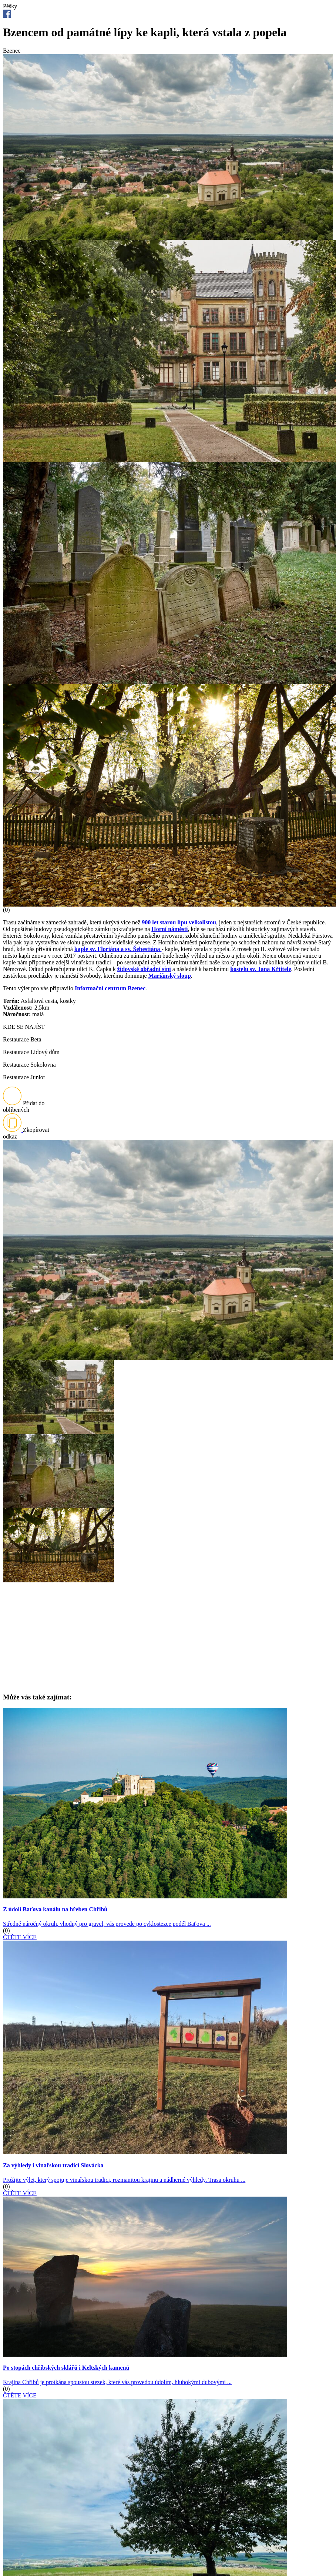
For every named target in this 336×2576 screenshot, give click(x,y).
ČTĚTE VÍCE (20, 1937)
